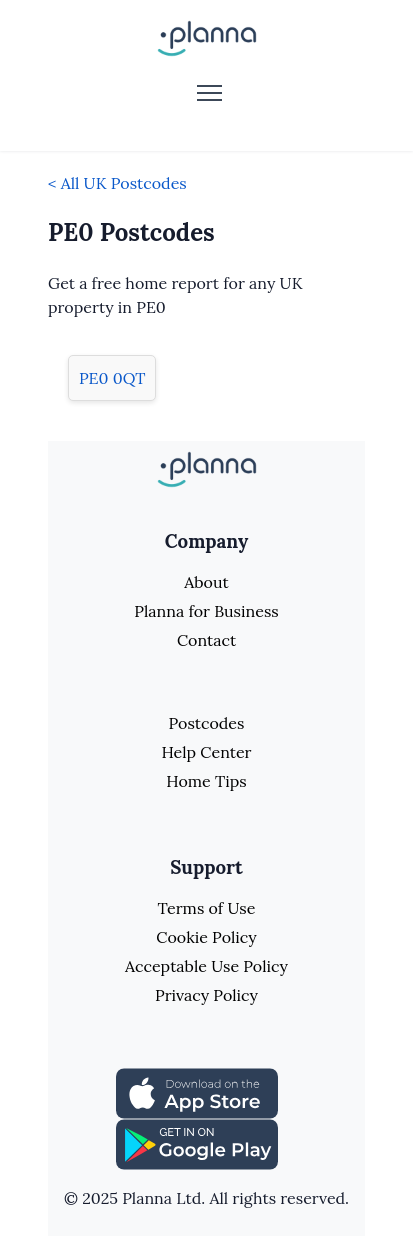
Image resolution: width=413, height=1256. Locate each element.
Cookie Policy (206, 937)
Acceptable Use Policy (206, 966)
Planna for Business (206, 611)
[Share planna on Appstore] (197, 1092)
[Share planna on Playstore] (197, 1143)
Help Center (206, 752)
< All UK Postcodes (117, 183)
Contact (206, 640)
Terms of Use (207, 908)
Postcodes (207, 723)
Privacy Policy (206, 995)
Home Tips (206, 781)
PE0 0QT (112, 378)
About (206, 582)
